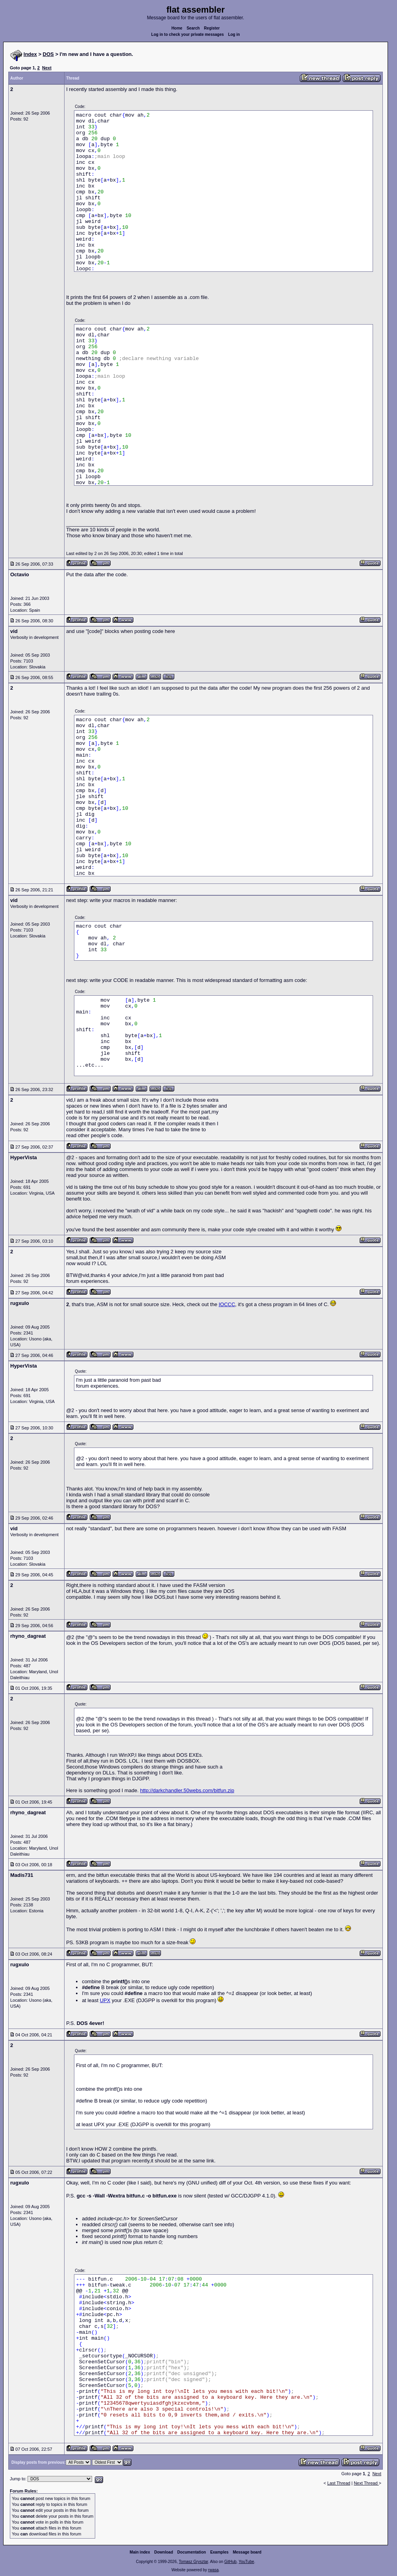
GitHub (230, 2561)
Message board (247, 2552)
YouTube (246, 2561)
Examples (219, 2552)
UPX (105, 2000)
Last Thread (339, 2483)
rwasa (213, 2570)
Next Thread (366, 2483)
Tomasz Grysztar (193, 2561)
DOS (48, 54)
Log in (234, 34)
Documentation (191, 2552)
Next (47, 67)
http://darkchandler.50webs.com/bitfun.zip (187, 1790)
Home (177, 28)
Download (163, 2552)
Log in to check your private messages (187, 34)
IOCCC (227, 1304)
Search (192, 28)
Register (212, 28)
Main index (140, 2552)
